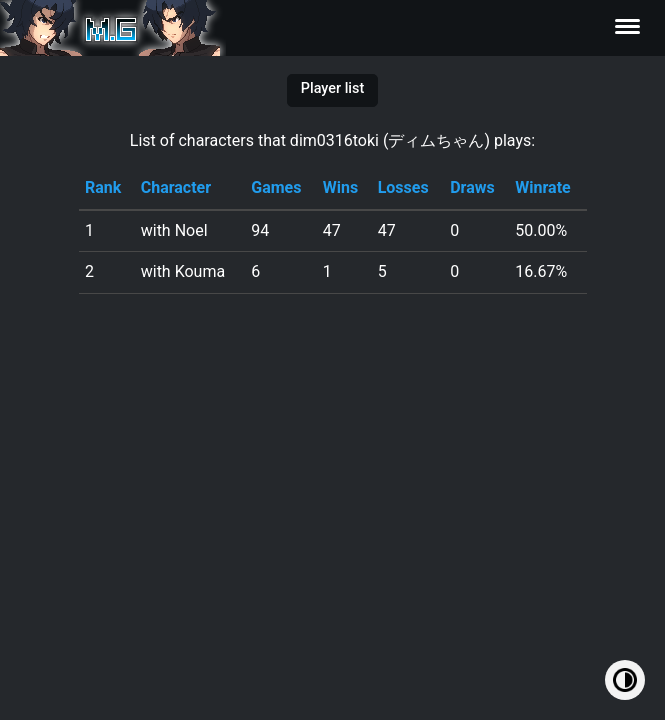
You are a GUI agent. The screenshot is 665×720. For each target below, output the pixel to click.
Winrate (542, 187)
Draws (472, 187)
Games (276, 187)
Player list (332, 88)
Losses (403, 187)
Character (176, 187)
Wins (340, 187)
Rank (103, 187)
